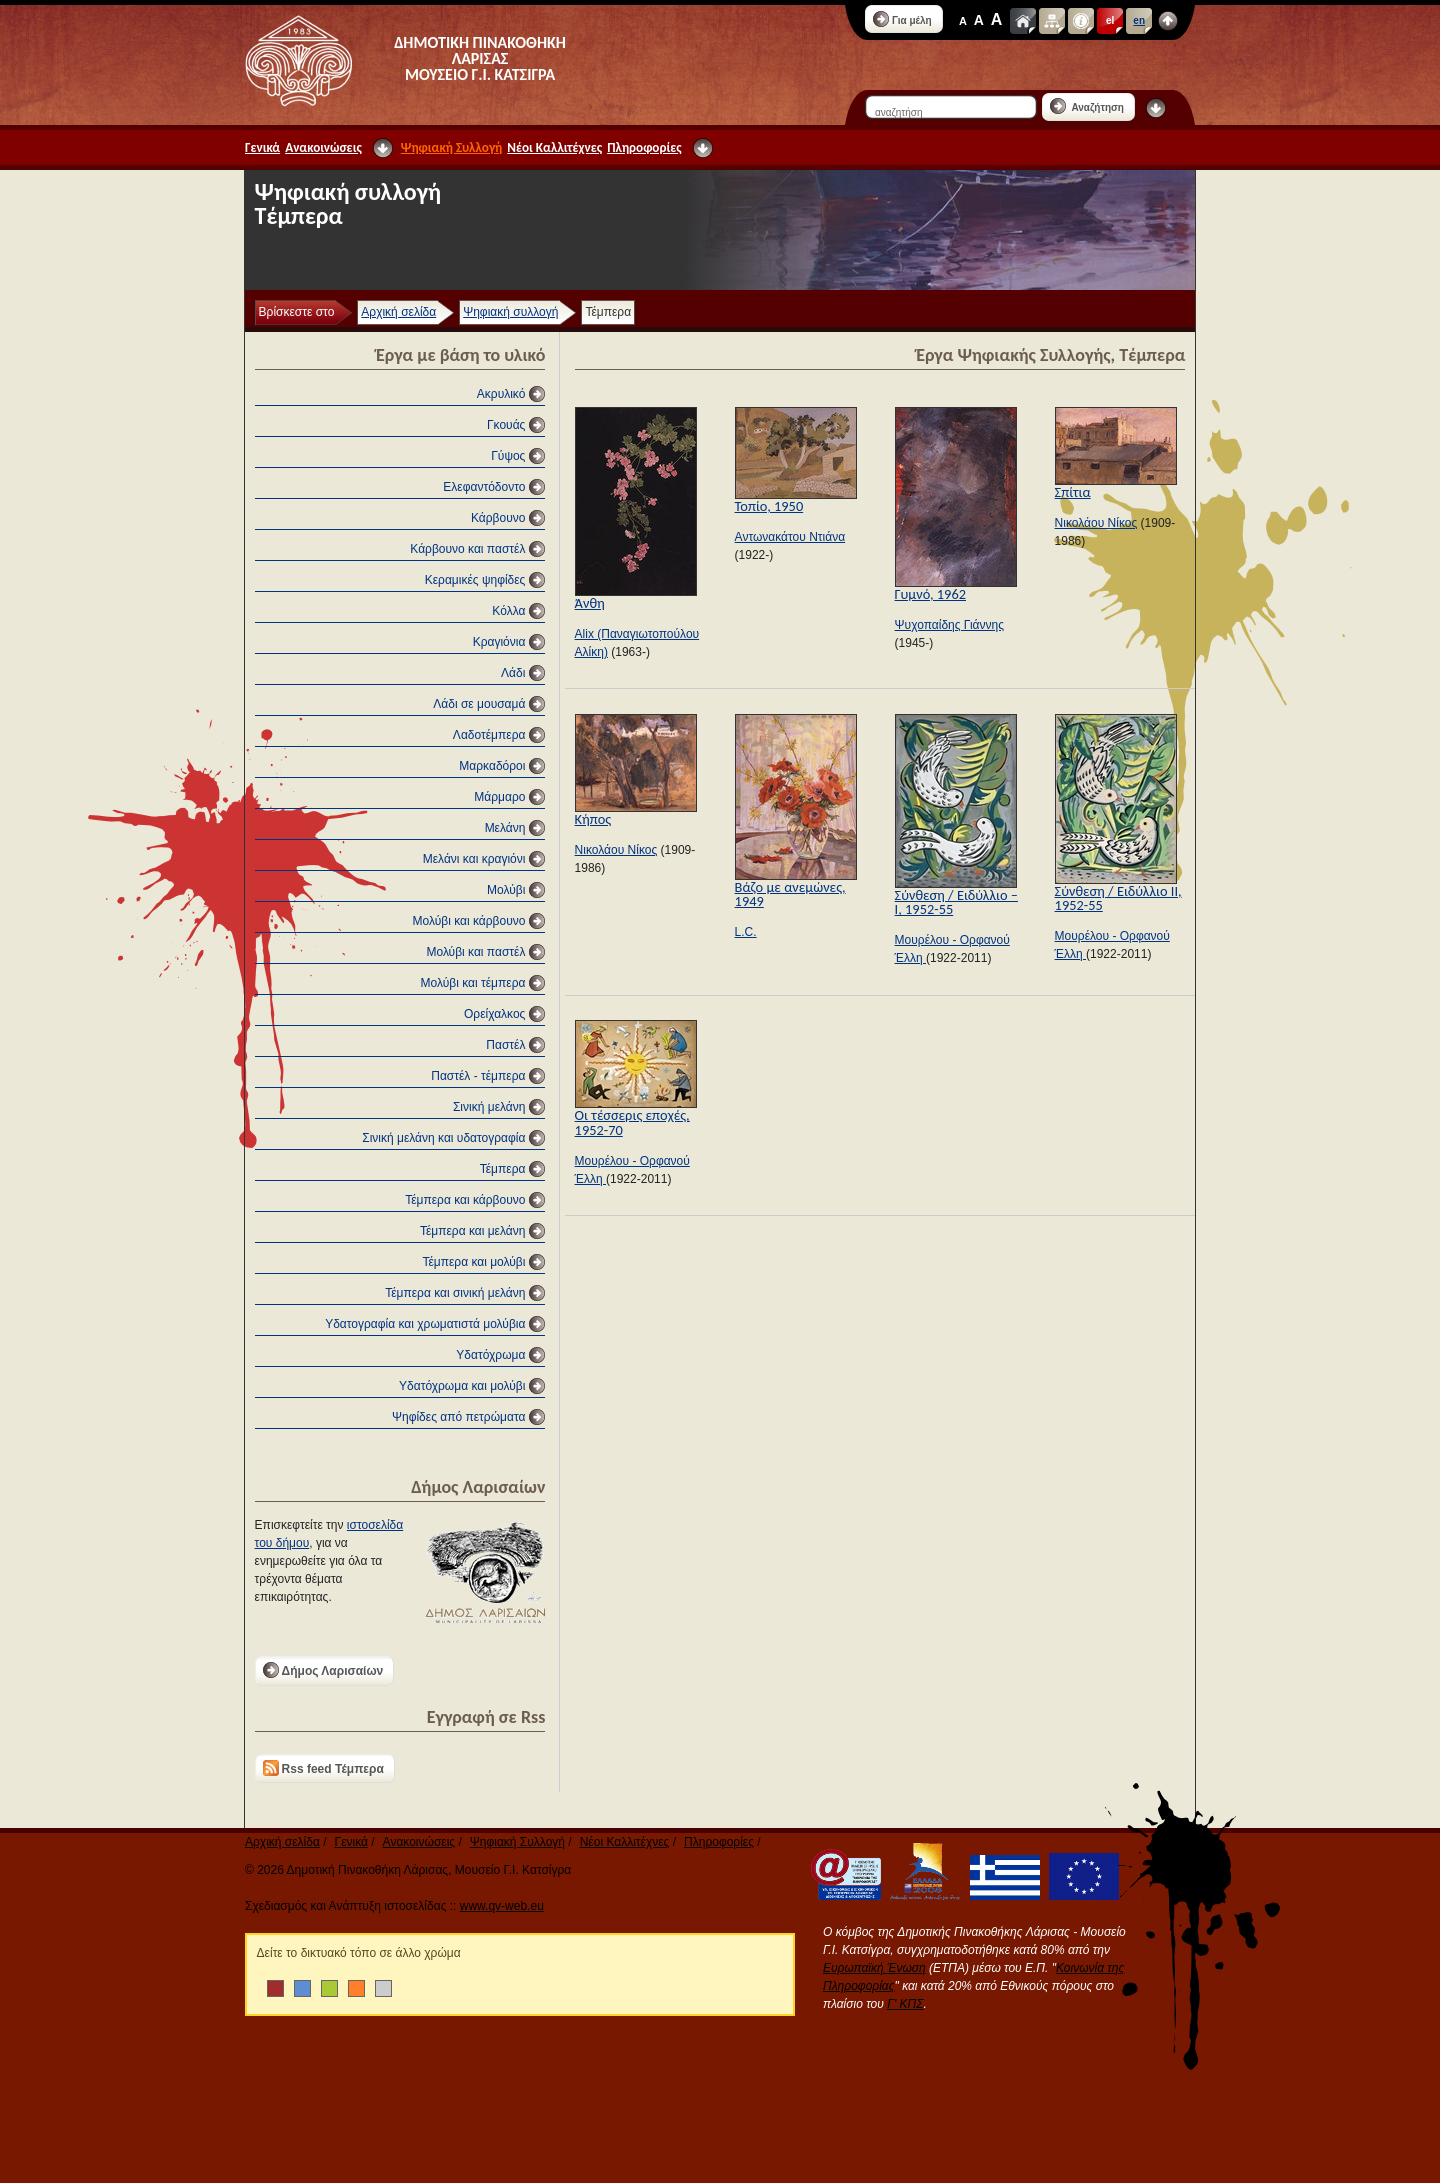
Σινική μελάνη (489, 1107)
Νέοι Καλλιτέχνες (554, 147)
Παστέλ (505, 1045)
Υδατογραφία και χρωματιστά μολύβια (425, 1324)
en (1139, 20)
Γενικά (262, 147)
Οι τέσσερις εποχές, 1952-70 (632, 1122)
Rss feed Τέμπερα (323, 1768)
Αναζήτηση (1087, 106)
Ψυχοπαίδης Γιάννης (949, 625)
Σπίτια (1073, 492)
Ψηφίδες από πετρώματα (458, 1417)
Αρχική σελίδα (398, 312)
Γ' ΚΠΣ (905, 2004)
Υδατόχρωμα (490, 1355)
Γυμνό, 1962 (930, 594)
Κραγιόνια (499, 642)
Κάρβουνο (498, 518)
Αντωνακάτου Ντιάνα (790, 537)
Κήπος (593, 819)
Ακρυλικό (501, 394)
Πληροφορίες (644, 147)
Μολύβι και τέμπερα (473, 983)
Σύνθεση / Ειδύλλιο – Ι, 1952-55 (956, 902)
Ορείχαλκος (494, 1014)
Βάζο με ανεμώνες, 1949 (790, 894)
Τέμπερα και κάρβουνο (465, 1200)
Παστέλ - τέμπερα (478, 1076)
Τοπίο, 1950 (769, 506)
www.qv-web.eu (502, 1906)
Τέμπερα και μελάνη (473, 1231)
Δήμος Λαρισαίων (323, 1670)
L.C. (746, 932)
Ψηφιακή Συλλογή (451, 147)
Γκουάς (506, 425)
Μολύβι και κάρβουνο (469, 921)
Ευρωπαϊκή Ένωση (874, 1968)
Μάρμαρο (499, 797)
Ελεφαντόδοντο (484, 487)
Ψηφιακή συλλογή (510, 312)
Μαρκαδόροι (492, 766)
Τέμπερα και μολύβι (473, 1262)
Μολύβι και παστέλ (475, 952)
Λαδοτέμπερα (489, 735)
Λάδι (513, 673)
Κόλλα (508, 611)
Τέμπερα (503, 1169)
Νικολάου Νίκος (1096, 523)
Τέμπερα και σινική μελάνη (455, 1293)
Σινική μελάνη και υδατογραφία (443, 1138)
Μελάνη (505, 828)
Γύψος (508, 456)
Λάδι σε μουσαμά (479, 704)
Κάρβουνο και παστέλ (467, 549)
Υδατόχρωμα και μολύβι (462, 1386)
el (1110, 20)
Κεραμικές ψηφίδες (475, 580)
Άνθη (590, 603)
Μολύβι (506, 890)
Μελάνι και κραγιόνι (474, 859)
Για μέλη (902, 19)
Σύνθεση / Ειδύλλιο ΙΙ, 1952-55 (1118, 898)
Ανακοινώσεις (323, 147)
